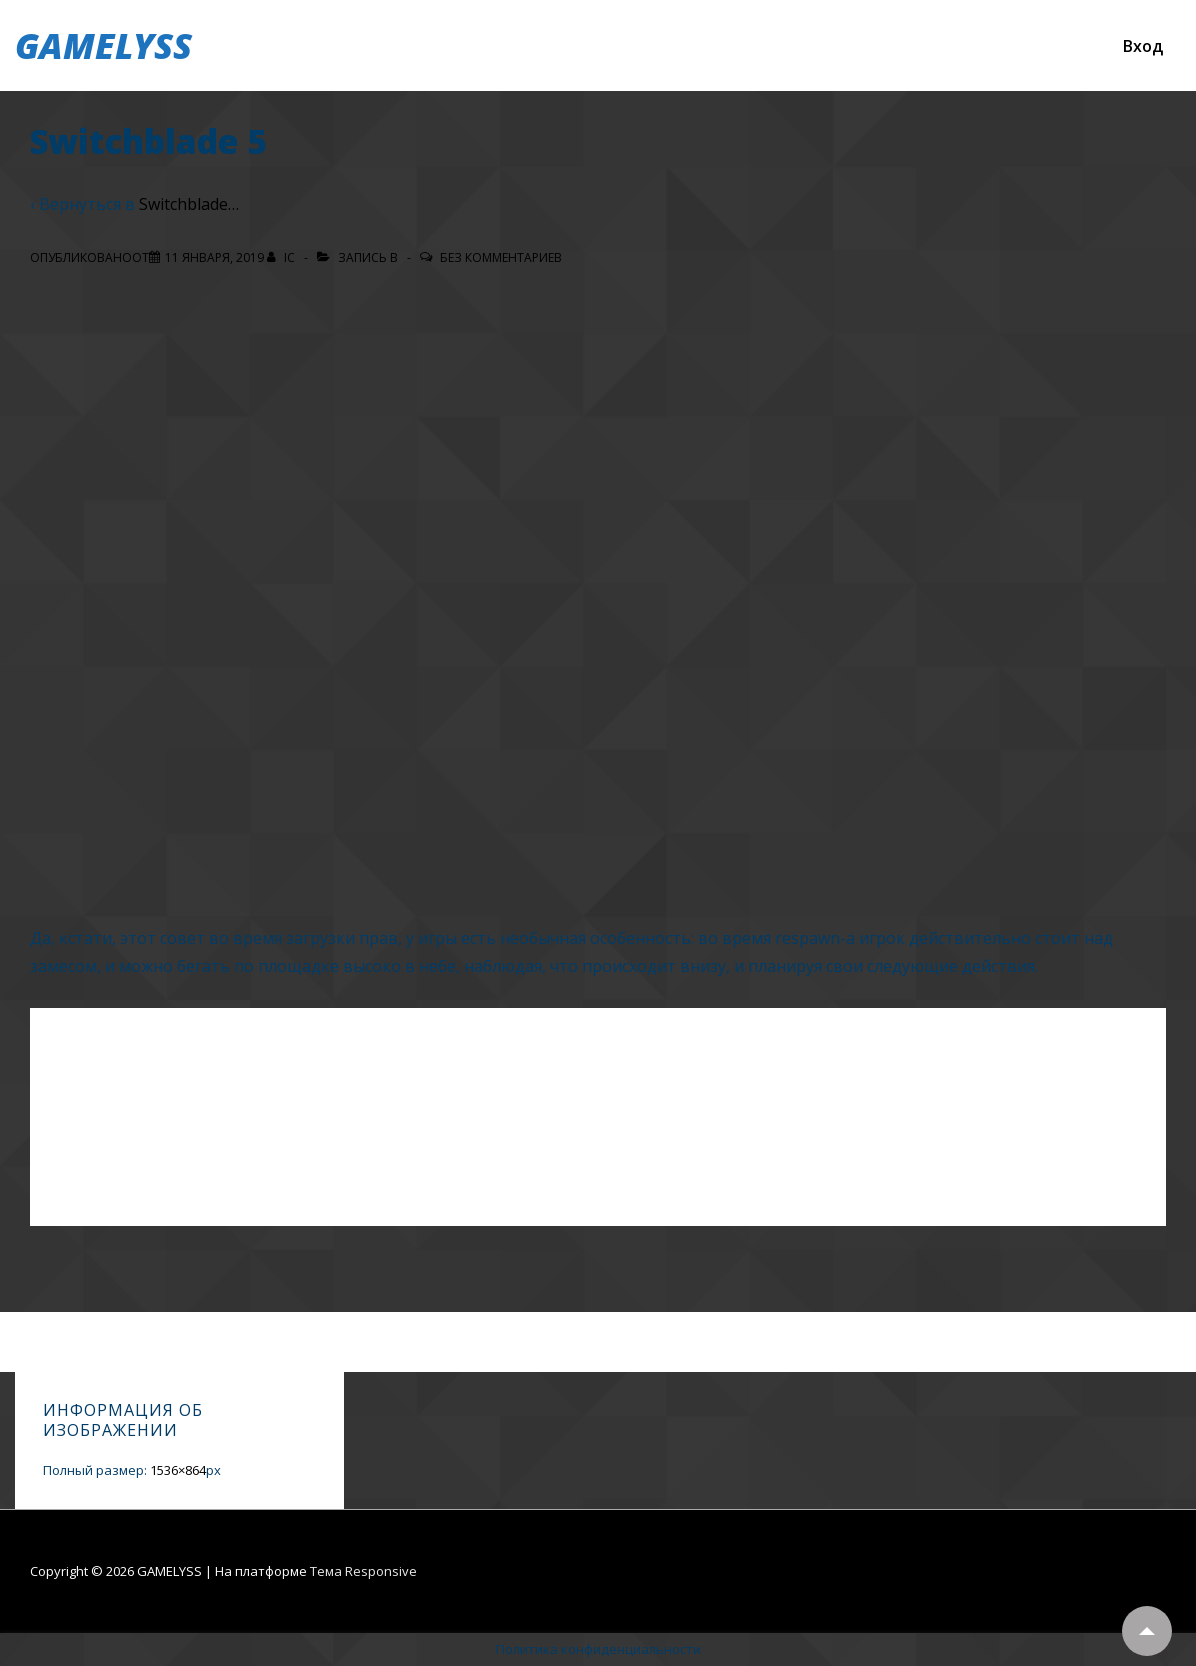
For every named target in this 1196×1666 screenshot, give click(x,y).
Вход (1143, 46)
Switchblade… (189, 204)
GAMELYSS (103, 45)
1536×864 (178, 1470)
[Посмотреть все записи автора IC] (282, 257)
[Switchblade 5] (214, 257)
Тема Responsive (363, 1571)
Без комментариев (501, 257)
